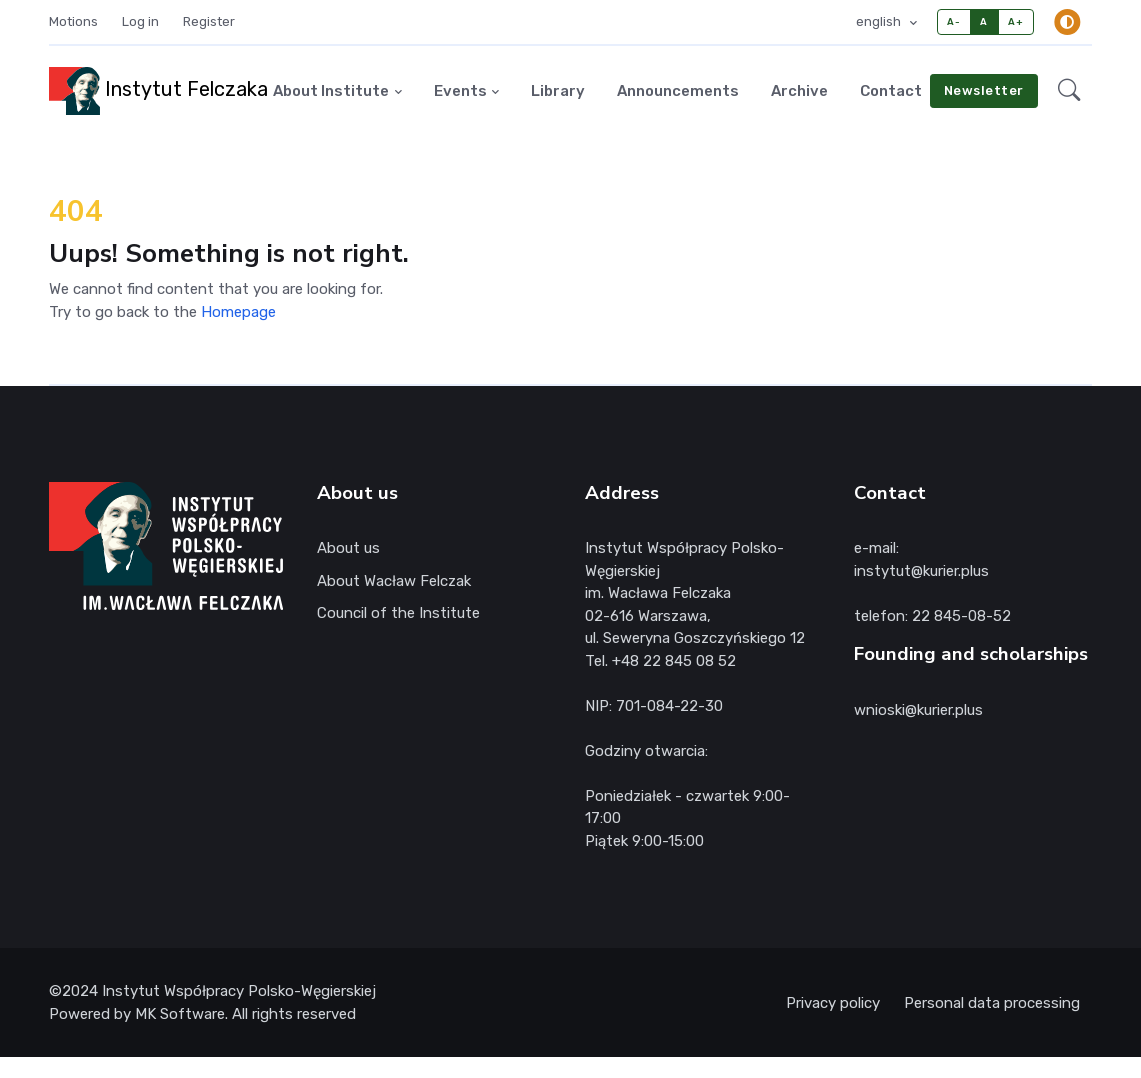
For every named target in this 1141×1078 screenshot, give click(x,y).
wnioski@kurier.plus (918, 710)
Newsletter (984, 90)
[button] (1069, 91)
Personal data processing (992, 1003)
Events (460, 91)
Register (209, 21)
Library (558, 91)
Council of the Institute (398, 613)
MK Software (180, 1014)
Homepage (238, 312)
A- (953, 21)
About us (348, 548)
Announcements (678, 91)
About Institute (331, 91)
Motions (73, 21)
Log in (140, 21)
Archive (799, 91)
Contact (891, 91)
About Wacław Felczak (394, 581)
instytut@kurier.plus (921, 571)
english (880, 21)
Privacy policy (833, 1003)
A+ (1015, 21)
